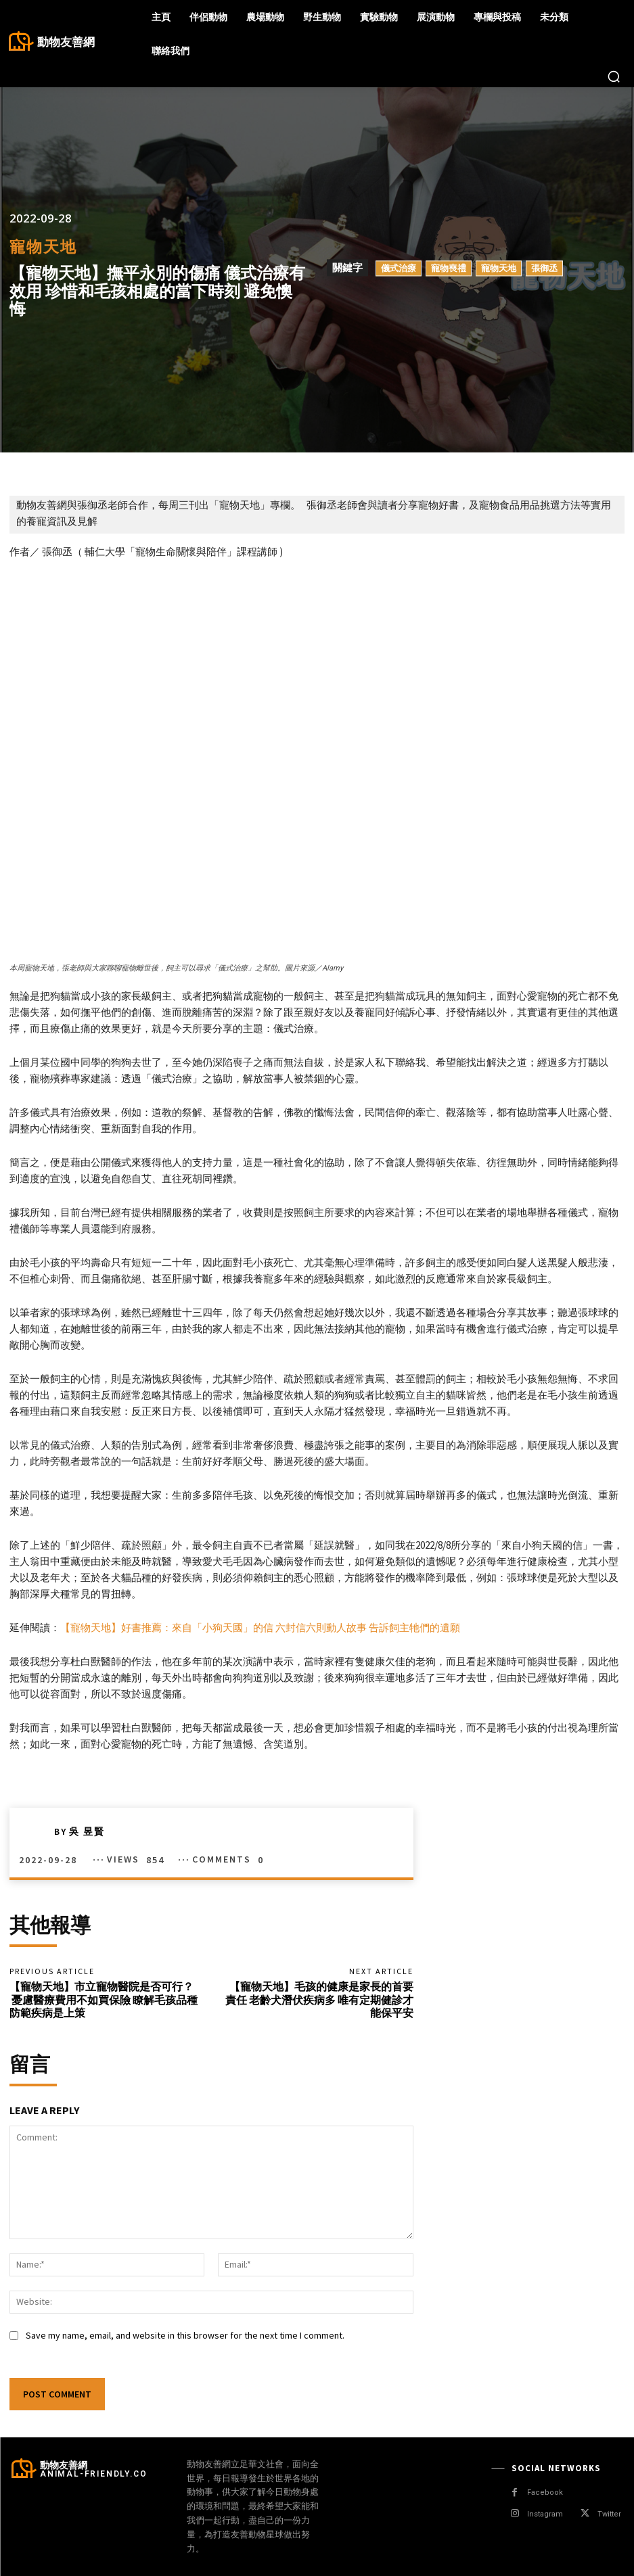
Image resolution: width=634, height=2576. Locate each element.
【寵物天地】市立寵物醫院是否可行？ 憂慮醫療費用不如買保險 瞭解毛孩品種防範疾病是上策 (103, 1999)
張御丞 (544, 268)
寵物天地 (43, 247)
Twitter (609, 2514)
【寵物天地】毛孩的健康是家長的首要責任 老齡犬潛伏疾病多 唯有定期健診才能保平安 (319, 1999)
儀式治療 (398, 268)
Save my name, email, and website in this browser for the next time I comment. (185, 2335)
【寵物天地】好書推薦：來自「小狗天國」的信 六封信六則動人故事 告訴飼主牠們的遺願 (260, 1627)
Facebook (545, 2492)
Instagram (545, 2514)
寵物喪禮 (448, 268)
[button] (613, 76)
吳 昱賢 (87, 1831)
